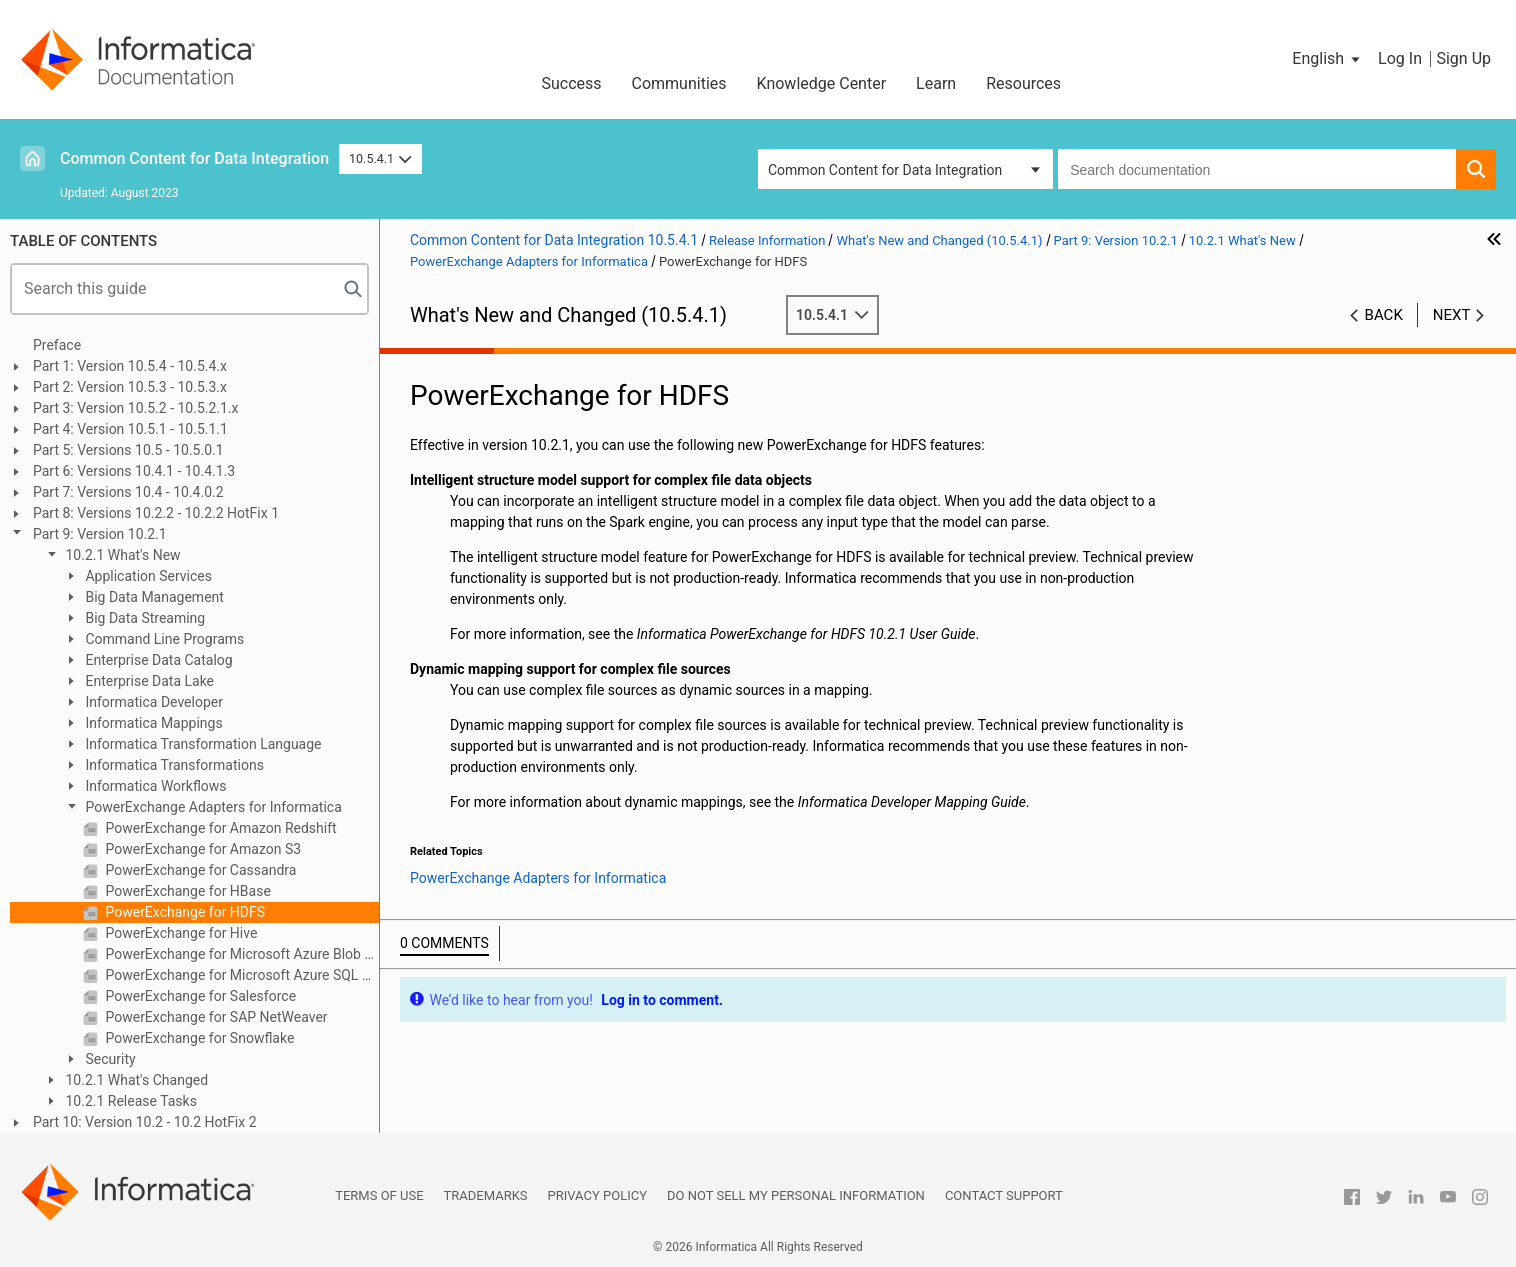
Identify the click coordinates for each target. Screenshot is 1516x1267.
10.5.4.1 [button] (380, 158)
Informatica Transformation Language (202, 744)
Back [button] (1384, 315)
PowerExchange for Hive (179, 933)
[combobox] (1257, 169)
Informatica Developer (152, 702)
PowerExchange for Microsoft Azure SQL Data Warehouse (240, 975)
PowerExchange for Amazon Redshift (219, 828)
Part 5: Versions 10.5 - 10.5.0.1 (128, 450)
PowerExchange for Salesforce (199, 996)
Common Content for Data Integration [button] (885, 170)
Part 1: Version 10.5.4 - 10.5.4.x (130, 366)
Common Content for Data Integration (194, 158)
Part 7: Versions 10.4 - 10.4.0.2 (128, 492)
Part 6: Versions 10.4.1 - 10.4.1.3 (134, 471)
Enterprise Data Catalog (157, 660)
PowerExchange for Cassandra (199, 870)
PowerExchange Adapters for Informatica (212, 807)
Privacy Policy (597, 1195)
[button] (1327, 59)
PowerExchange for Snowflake (198, 1038)
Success (571, 83)
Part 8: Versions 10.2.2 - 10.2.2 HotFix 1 (156, 513)
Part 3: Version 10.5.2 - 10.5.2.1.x (136, 408)
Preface (57, 345)
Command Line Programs (163, 639)
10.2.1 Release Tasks (129, 1101)
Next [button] (1452, 315)
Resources (1023, 83)
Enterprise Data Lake (148, 681)
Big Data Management (153, 597)
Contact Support (1004, 1195)
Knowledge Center (822, 83)
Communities (679, 83)
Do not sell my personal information (796, 1195)
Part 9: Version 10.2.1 (100, 534)
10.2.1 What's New (121, 555)
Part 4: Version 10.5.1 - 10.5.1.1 (130, 429)
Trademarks (486, 1195)
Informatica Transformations (173, 765)
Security (109, 1059)
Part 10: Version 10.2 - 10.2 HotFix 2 (145, 1122)
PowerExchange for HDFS (183, 912)
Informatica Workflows (154, 786)
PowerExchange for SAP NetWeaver (215, 1017)
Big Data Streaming (143, 618)
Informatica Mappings (152, 723)
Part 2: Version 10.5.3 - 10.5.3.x (130, 387)
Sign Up (1463, 58)
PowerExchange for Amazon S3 (201, 849)
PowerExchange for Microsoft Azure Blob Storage (240, 954)
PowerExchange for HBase (186, 891)
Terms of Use (379, 1195)
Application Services (147, 576)
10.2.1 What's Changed (135, 1080)
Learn (936, 83)
